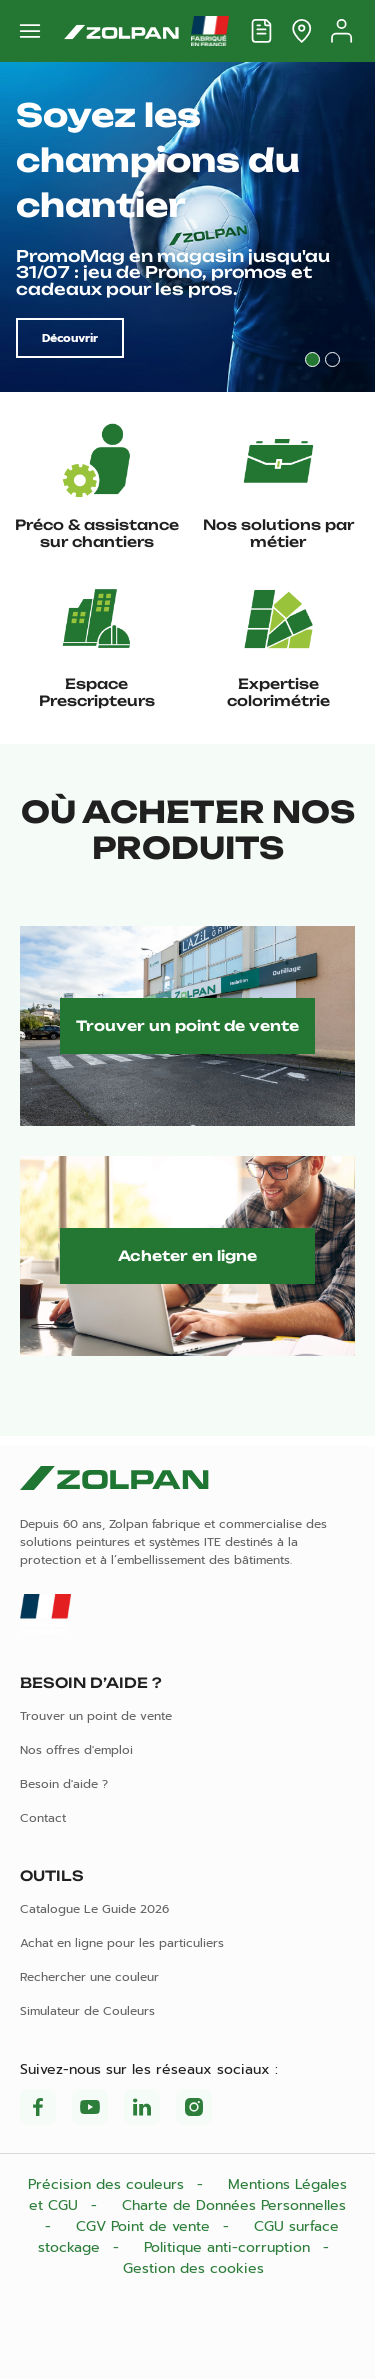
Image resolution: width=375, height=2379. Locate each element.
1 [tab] (312, 359)
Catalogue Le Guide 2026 (94, 1909)
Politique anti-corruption (229, 2247)
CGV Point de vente (145, 2226)
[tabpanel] (187, 227)
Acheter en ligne (187, 1255)
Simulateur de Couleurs (87, 2011)
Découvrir (70, 338)
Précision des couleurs (108, 2184)
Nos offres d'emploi (76, 1750)
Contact (43, 1818)
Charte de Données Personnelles (234, 2205)
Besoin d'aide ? (64, 1784)
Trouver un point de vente (187, 1025)
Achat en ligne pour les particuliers (122, 1943)
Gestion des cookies (193, 2268)
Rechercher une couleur (89, 1977)
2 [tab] (332, 359)
